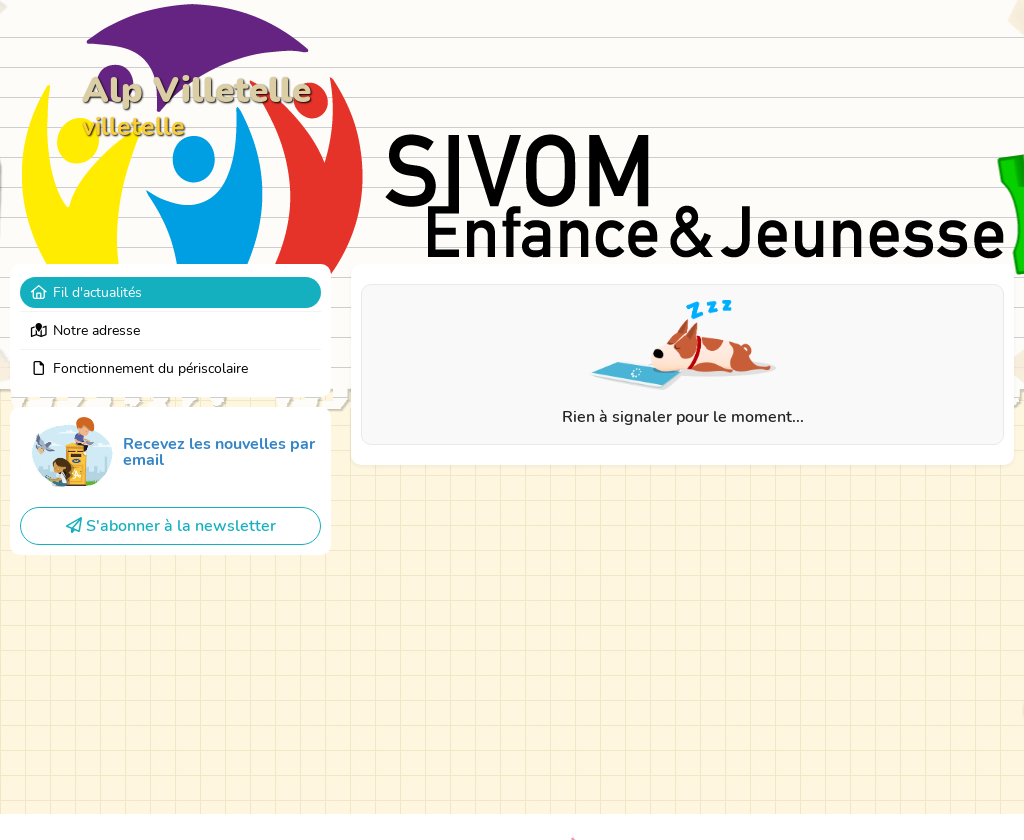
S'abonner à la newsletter (171, 526)
